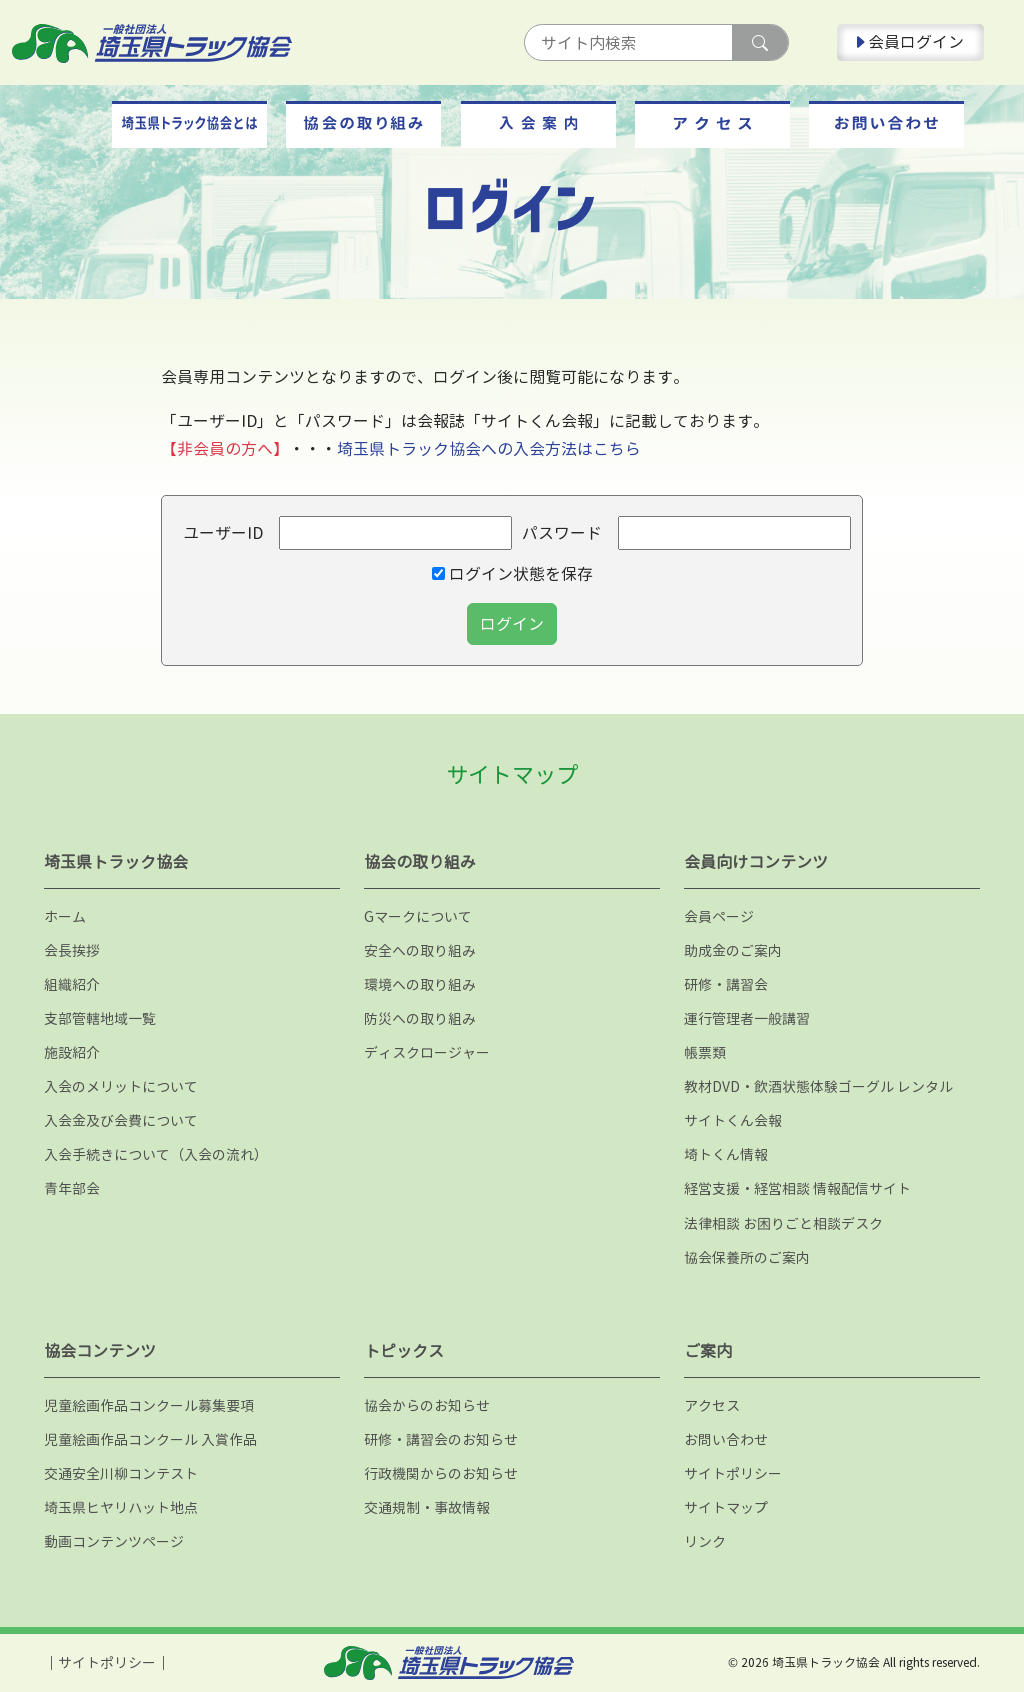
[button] (189, 124)
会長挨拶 (72, 950)
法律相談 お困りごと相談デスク (783, 1223)
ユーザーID (223, 533)
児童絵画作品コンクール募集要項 (149, 1405)
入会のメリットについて (121, 1086)
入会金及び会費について (121, 1120)
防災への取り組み (420, 1018)
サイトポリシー (733, 1473)
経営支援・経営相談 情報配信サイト (797, 1188)
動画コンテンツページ (114, 1541)
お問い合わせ (726, 1439)
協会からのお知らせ (427, 1405)
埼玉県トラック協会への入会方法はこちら (489, 449)
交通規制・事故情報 (427, 1507)
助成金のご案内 (733, 950)
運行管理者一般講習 (747, 1018)
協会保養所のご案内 (747, 1257)
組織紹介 (72, 984)
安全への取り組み (420, 950)
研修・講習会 (726, 984)
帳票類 (705, 1052)
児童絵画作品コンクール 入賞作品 (150, 1439)
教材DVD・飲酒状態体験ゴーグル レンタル (818, 1086)
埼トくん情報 (726, 1154)
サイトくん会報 (733, 1120)
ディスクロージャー (427, 1052)
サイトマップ (726, 1507)
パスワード (562, 533)
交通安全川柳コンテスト (121, 1473)
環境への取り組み (420, 984)
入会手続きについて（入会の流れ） (156, 1154)
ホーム (65, 916)
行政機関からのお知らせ (441, 1473)
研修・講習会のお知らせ (441, 1439)
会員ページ (719, 916)
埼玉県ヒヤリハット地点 (121, 1507)
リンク (705, 1541)
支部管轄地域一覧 (100, 1018)
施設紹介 (72, 1052)
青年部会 (72, 1188)
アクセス (712, 1405)
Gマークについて (418, 916)
